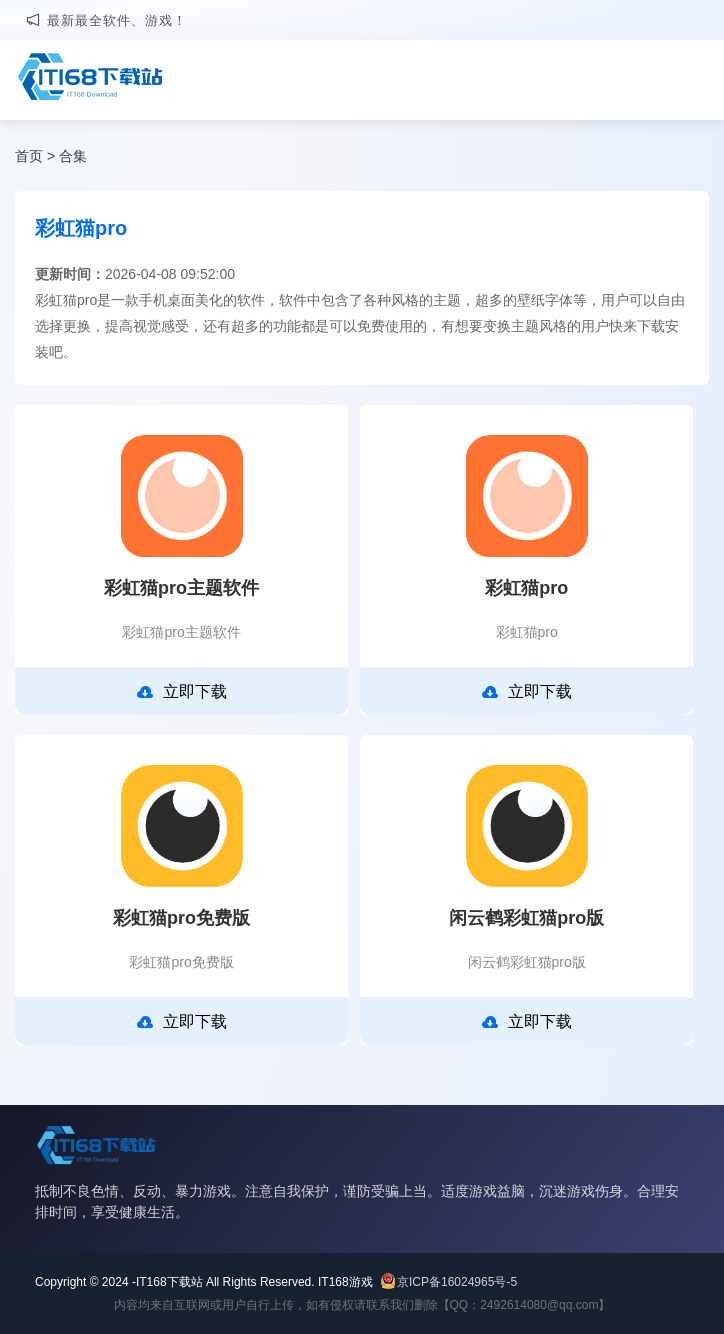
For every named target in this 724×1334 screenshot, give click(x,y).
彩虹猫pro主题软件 (181, 588)
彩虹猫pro (526, 588)
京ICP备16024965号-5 (457, 1282)
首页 (29, 156)
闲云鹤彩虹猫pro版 (526, 918)
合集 (73, 156)
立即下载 (182, 692)
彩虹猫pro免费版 (181, 918)
